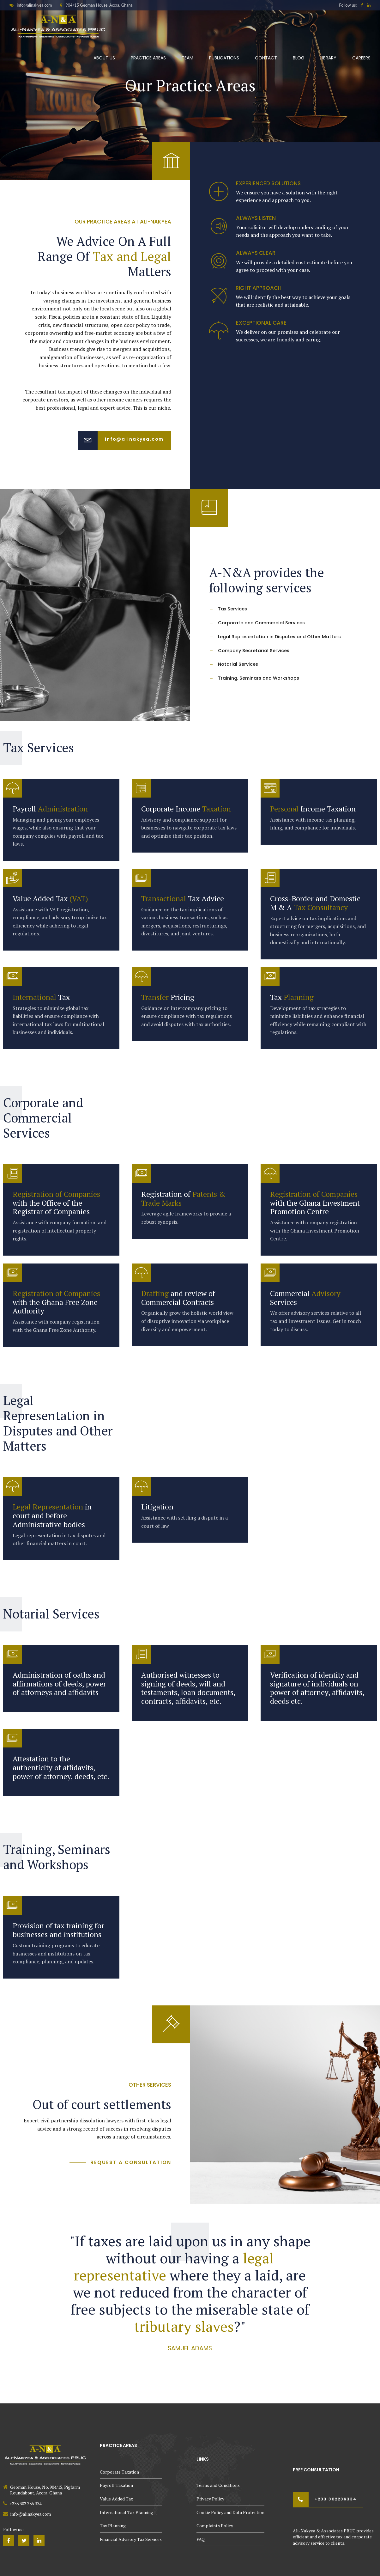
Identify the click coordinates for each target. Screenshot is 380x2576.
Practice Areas (148, 58)
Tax (41, 997)
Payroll (50, 809)
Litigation (157, 1507)
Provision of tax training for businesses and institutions (58, 1930)
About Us (104, 58)
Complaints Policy (214, 2526)
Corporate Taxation (119, 2472)
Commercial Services (305, 1297)
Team (187, 58)
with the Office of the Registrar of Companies (56, 1203)
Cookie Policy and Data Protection (230, 2512)
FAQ (200, 2539)
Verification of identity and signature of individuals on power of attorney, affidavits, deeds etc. (317, 1688)
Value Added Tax (50, 898)
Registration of (183, 1198)
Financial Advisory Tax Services (131, 2539)
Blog (299, 58)
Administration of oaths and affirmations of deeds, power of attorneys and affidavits (59, 1684)
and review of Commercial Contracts (178, 1297)
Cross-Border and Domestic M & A (315, 903)
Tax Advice (182, 898)
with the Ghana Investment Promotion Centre (315, 1203)
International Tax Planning (126, 2512)
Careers (361, 58)
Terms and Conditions (218, 2485)
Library (328, 58)
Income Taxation (313, 809)
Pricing (167, 997)
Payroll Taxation (116, 2485)
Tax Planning (113, 2526)
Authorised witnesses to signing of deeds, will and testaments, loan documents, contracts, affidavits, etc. (188, 1688)
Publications (224, 58)
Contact (266, 58)
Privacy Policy (210, 2499)
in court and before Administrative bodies (52, 1515)
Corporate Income (186, 809)
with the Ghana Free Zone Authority (56, 1302)
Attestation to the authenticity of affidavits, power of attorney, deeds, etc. (61, 1767)
